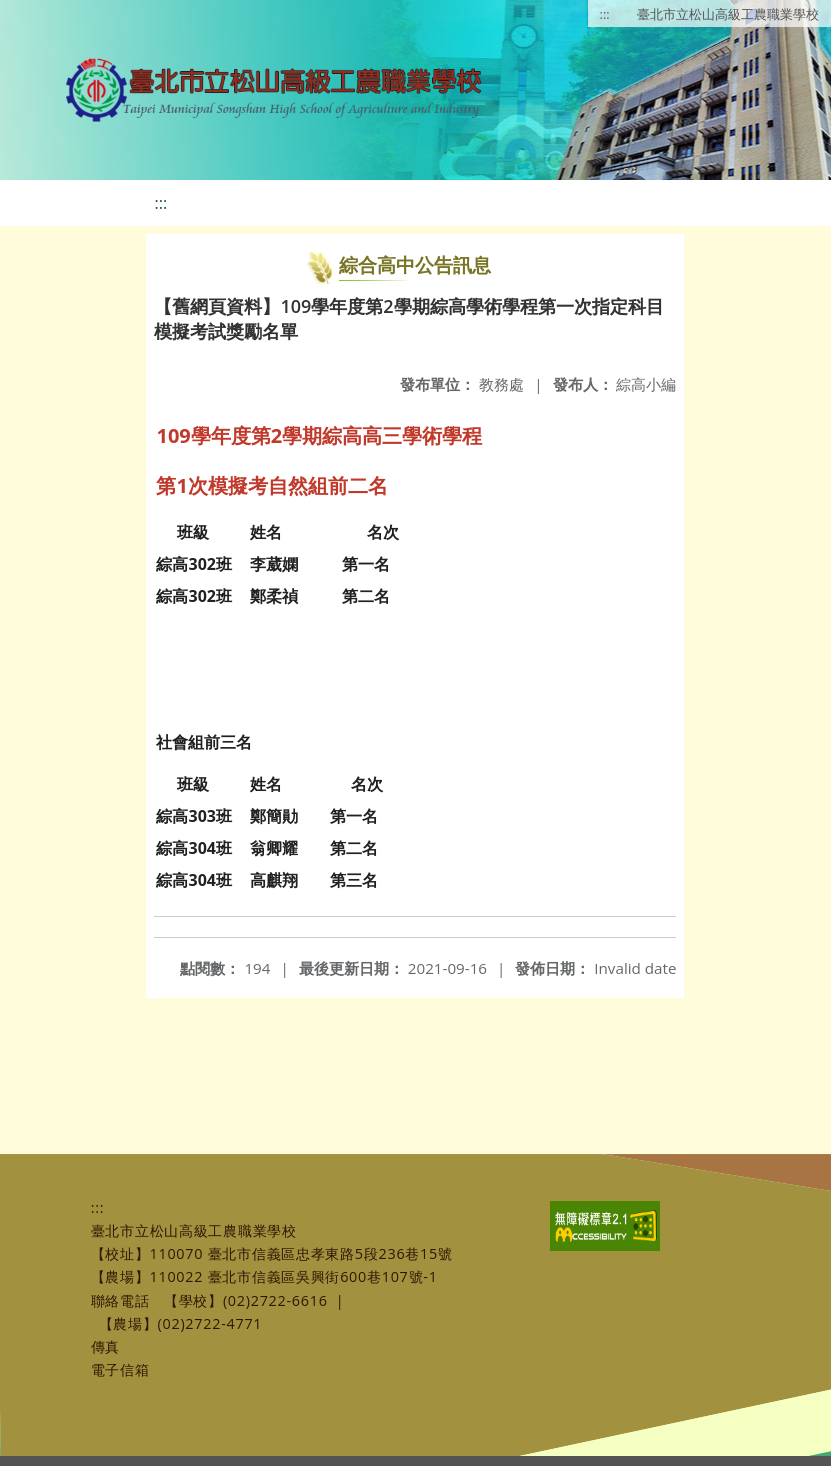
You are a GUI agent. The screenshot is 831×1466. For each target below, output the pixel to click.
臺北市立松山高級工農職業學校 (728, 14)
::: (605, 14)
